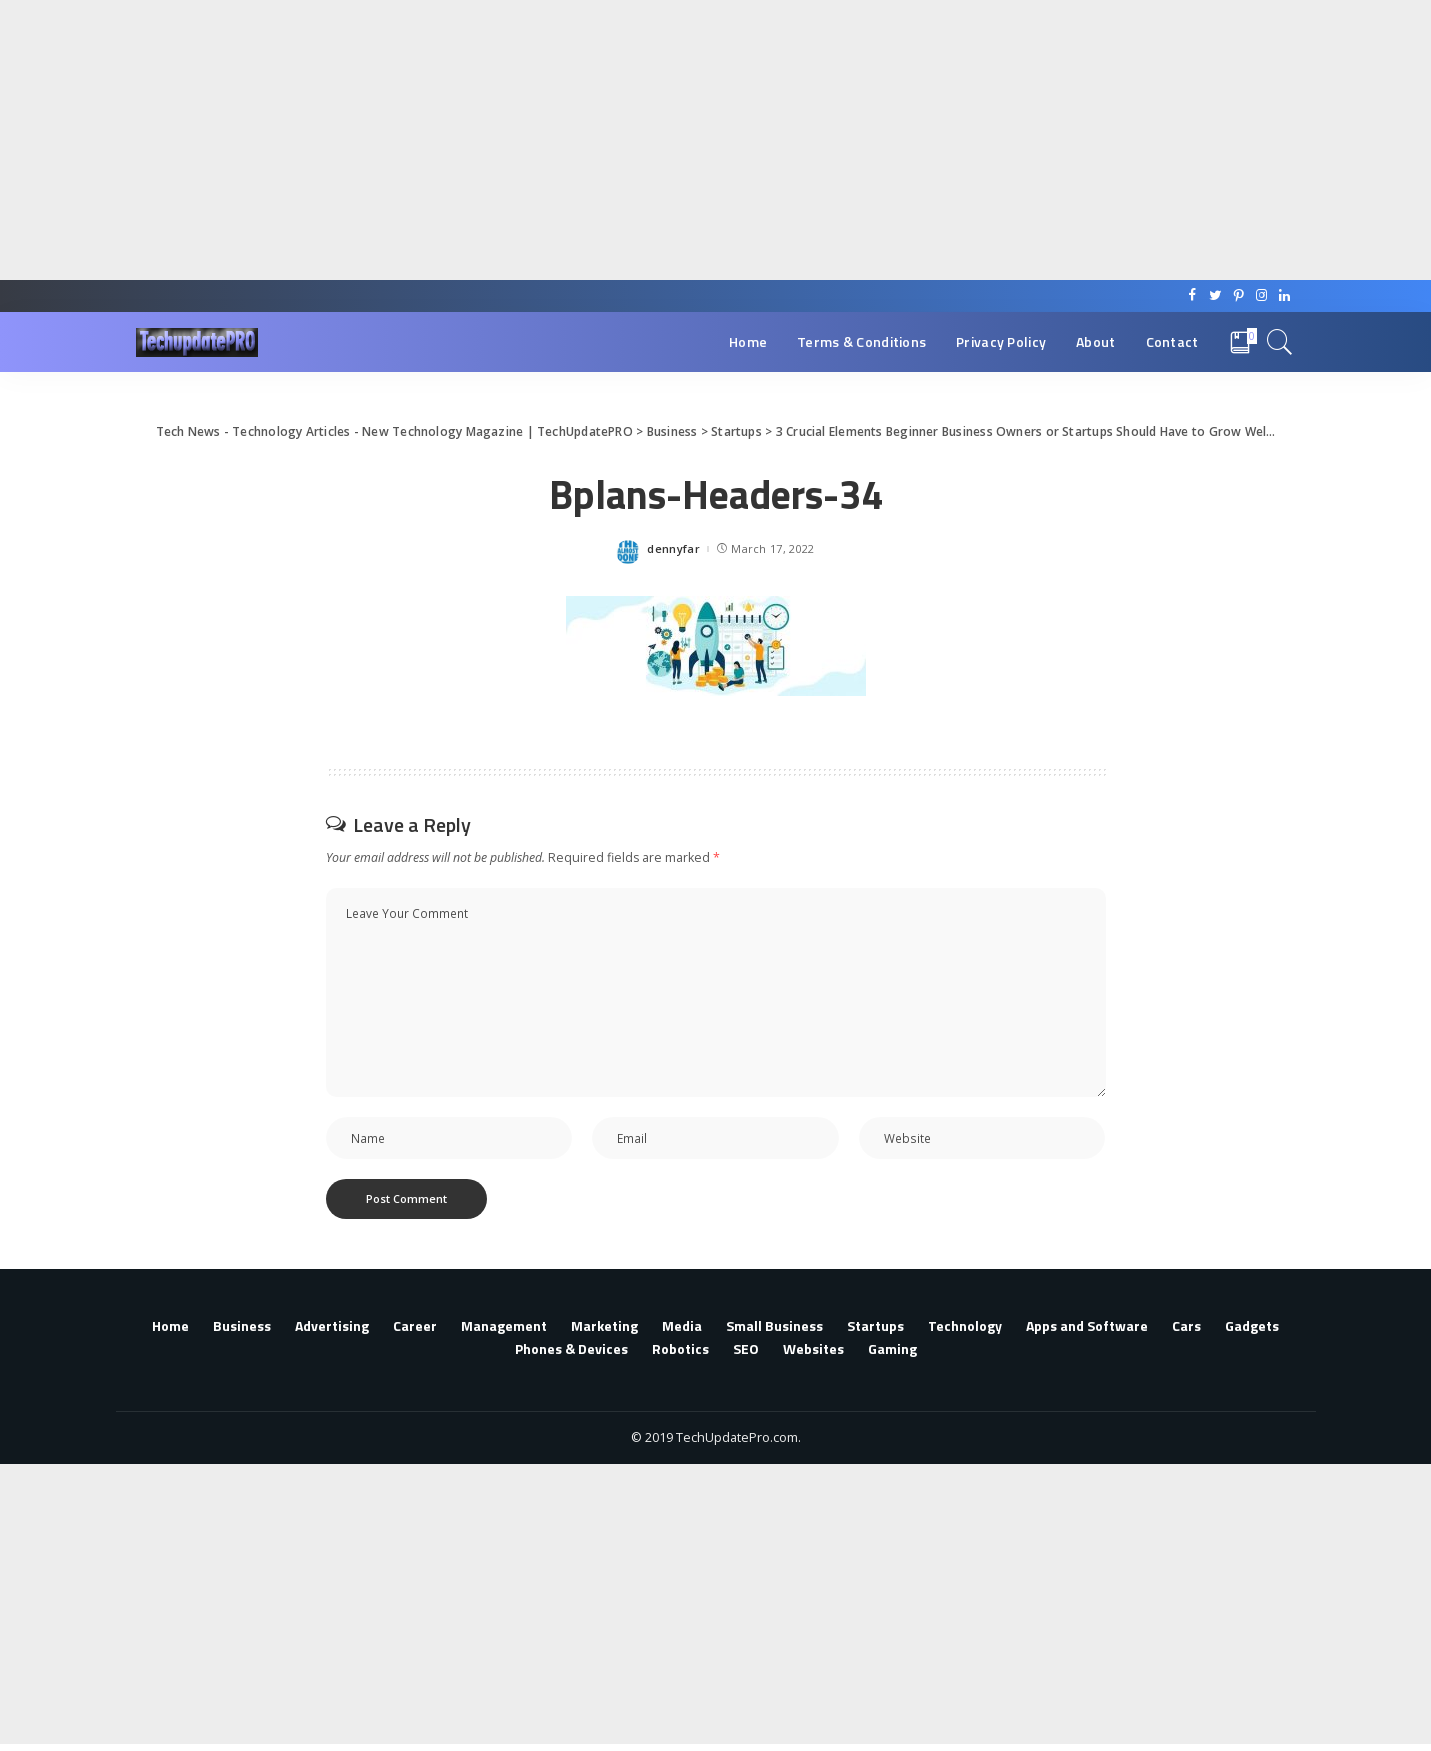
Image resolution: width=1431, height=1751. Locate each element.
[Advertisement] (600, 140)
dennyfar (673, 548)
